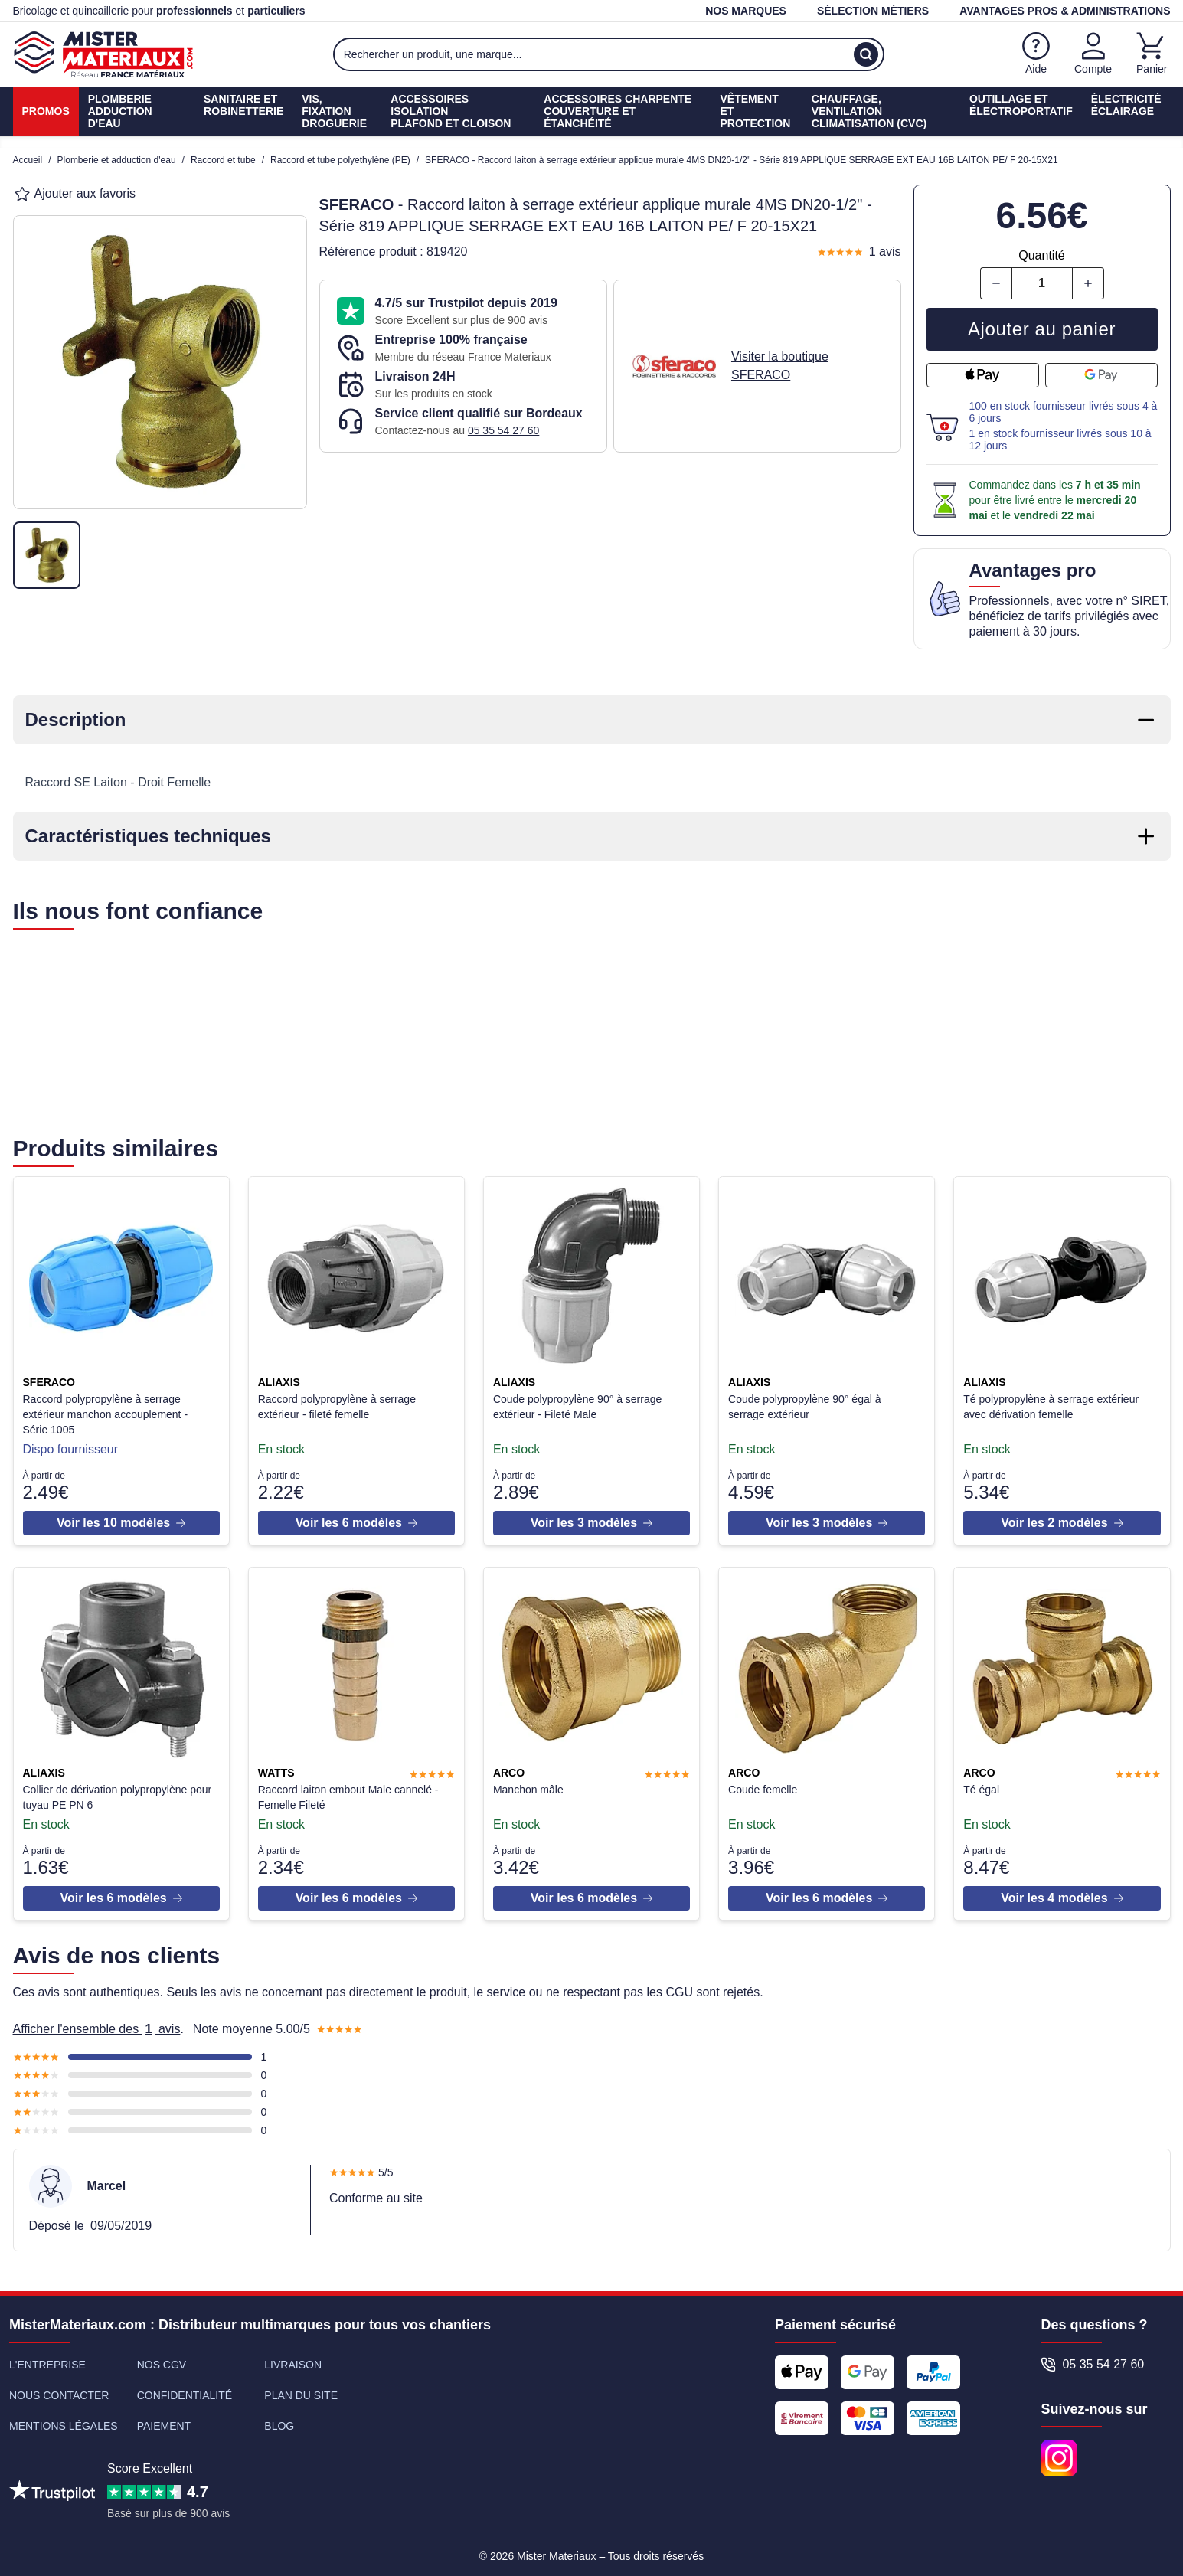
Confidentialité (184, 2389)
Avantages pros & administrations (1064, 11)
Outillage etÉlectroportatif (1021, 105)
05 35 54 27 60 (503, 430)
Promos (46, 111)
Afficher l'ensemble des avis (97, 2022)
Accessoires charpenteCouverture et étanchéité (617, 111)
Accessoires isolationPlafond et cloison (451, 111)
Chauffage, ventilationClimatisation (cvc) (869, 111)
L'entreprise (47, 2358)
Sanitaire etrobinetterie (243, 105)
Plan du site (301, 2389)
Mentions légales (63, 2420)
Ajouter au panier (1042, 329)
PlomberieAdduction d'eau (120, 111)
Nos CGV (162, 2358)
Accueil (28, 160)
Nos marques (745, 11)
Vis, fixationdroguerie (334, 111)
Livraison (293, 2358)
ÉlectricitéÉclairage (1126, 105)
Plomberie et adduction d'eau (116, 160)
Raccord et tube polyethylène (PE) (340, 160)
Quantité (1041, 255)
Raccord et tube (223, 160)
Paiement (164, 2420)
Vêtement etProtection (756, 111)
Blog (279, 2420)
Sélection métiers (873, 11)
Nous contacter (59, 2389)
